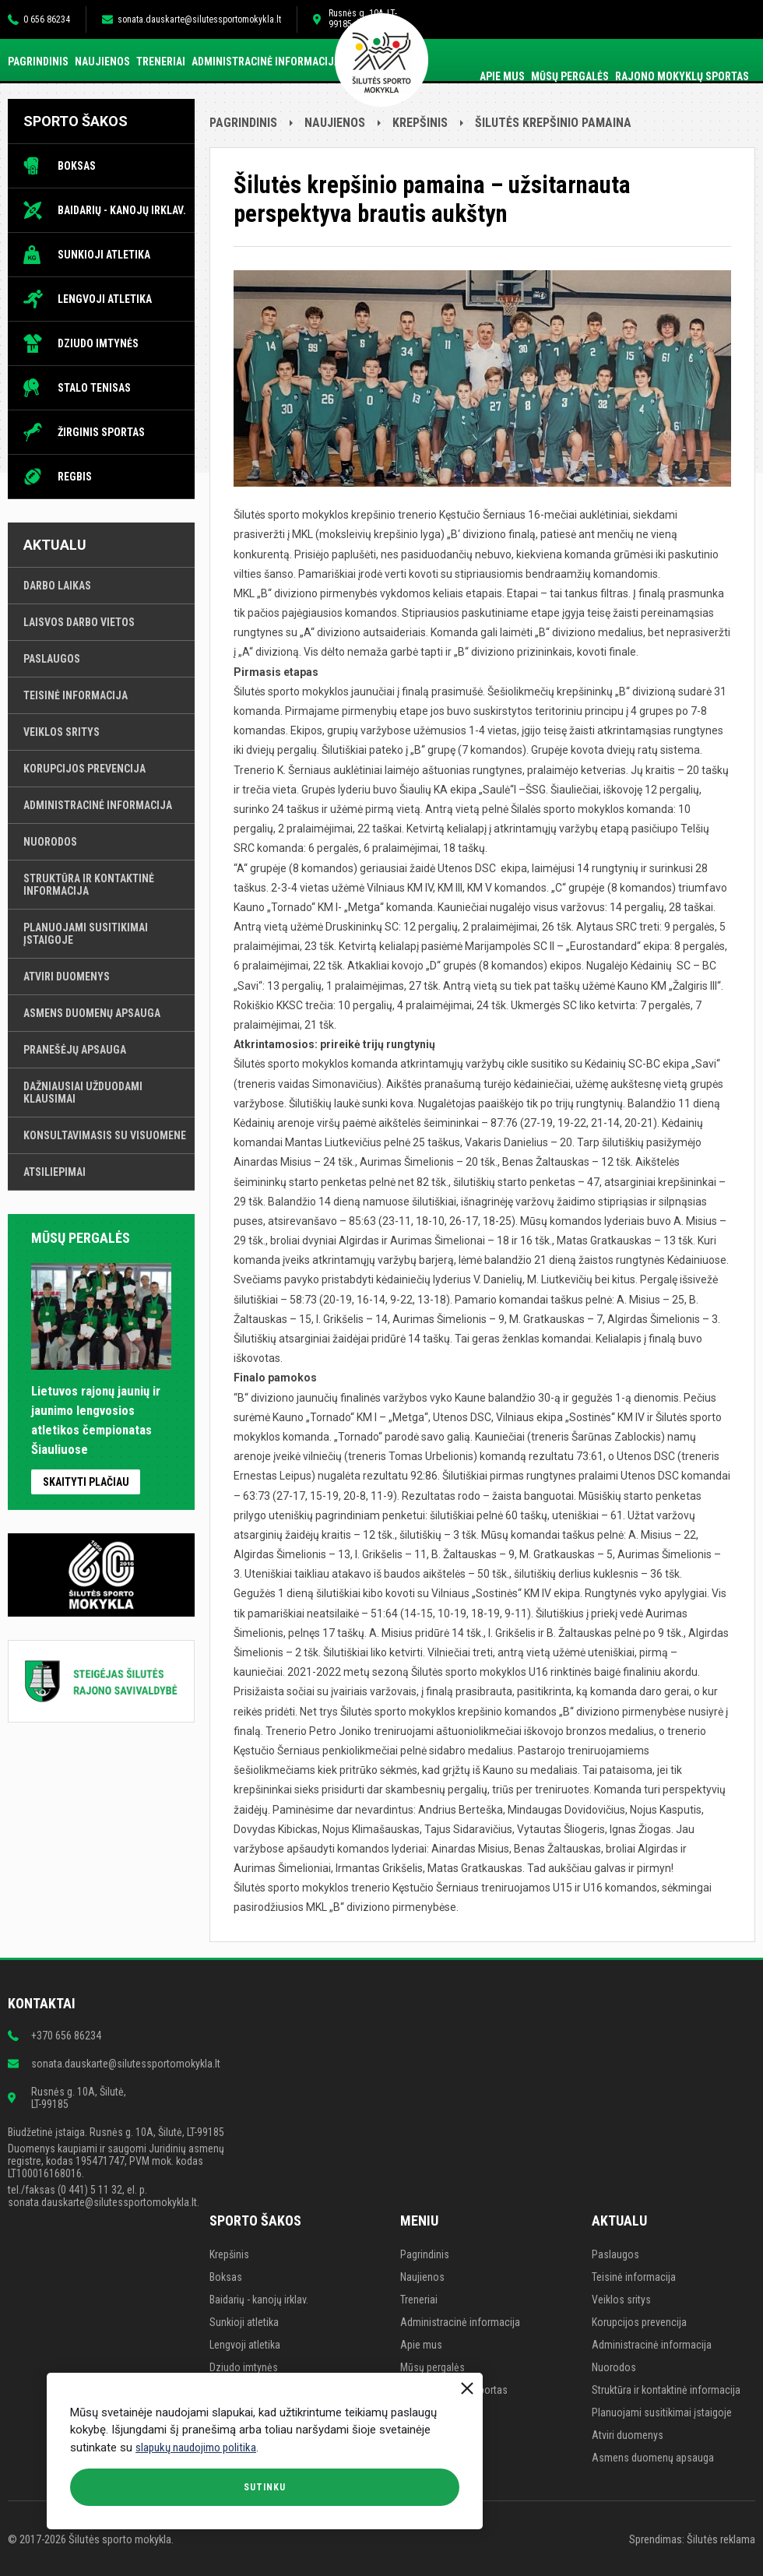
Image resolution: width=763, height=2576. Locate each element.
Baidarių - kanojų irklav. (122, 210)
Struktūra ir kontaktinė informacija (88, 884)
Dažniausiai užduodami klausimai (82, 1092)
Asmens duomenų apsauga (91, 1013)
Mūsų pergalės (570, 76)
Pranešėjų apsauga (74, 1049)
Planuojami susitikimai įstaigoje (85, 933)
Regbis (75, 476)
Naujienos (102, 61)
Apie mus (502, 76)
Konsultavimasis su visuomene (104, 1135)
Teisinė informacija (75, 695)
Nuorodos (50, 842)
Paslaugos (51, 659)
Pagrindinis (38, 61)
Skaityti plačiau (86, 1482)
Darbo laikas (57, 585)
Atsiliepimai (54, 1172)
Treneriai (160, 61)
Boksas (77, 166)
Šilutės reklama (721, 2539)
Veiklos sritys (61, 732)
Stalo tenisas (94, 388)
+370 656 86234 (66, 2035)
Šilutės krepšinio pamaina (553, 122)
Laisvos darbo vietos (79, 622)
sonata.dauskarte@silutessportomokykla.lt (199, 19)
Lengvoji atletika (105, 299)
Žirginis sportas (101, 432)
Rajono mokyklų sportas (682, 76)
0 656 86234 (46, 19)
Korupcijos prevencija (84, 768)
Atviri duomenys (66, 976)
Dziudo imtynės (98, 343)
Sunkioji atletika (104, 254)
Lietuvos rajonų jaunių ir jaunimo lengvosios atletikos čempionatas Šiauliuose (101, 1410)
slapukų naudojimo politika (195, 2448)
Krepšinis (420, 122)
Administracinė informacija (266, 61)
